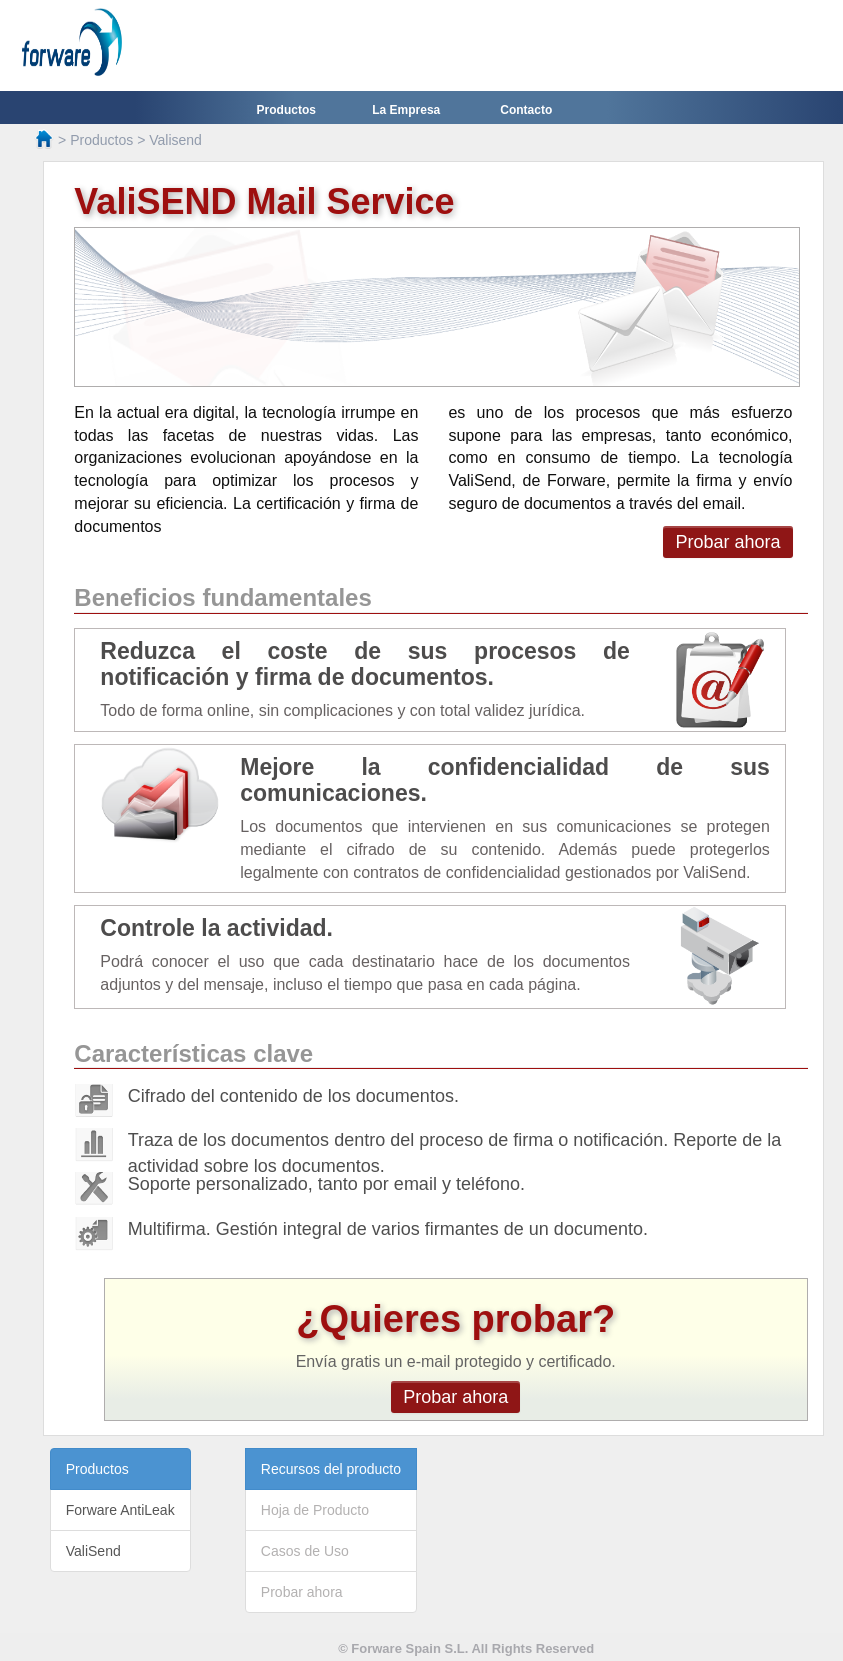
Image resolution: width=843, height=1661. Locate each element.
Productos (286, 110)
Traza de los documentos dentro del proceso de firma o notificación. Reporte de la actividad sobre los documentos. (455, 1153)
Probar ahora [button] (727, 542)
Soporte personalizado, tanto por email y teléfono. (326, 1184)
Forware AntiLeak (120, 1510)
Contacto (526, 110)
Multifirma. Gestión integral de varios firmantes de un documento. (388, 1229)
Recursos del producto (331, 1469)
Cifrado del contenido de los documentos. (293, 1096)
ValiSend (93, 1551)
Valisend (175, 140)
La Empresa (406, 110)
